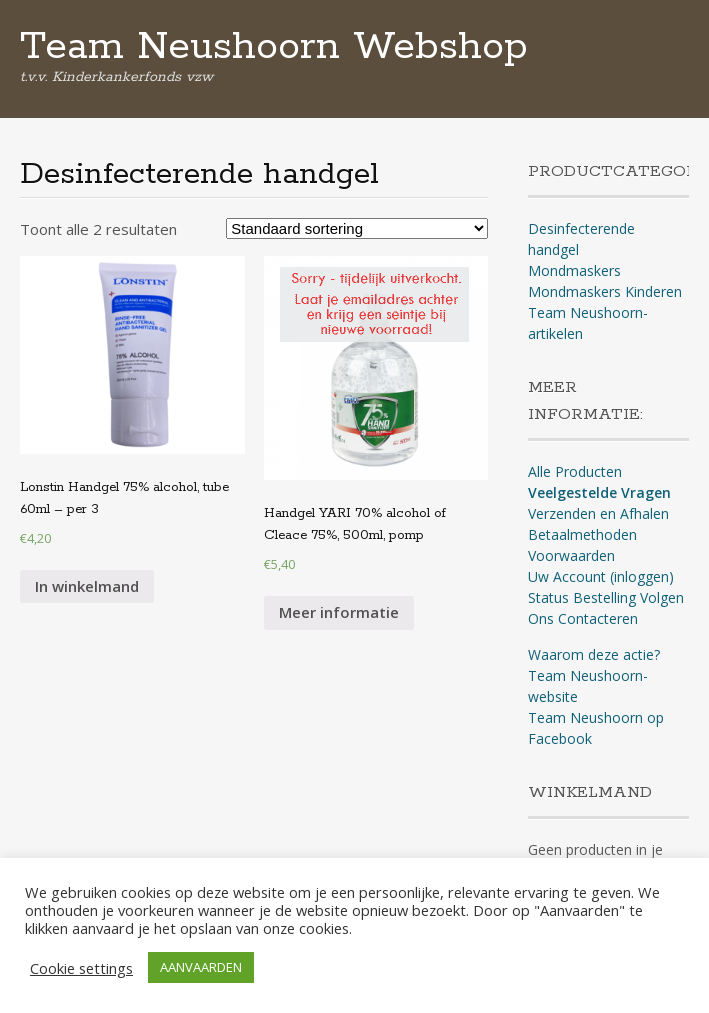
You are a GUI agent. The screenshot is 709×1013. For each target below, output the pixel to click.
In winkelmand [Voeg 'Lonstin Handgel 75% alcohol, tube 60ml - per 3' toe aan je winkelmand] (87, 586)
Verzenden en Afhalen (598, 513)
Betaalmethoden (582, 534)
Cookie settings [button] (81, 968)
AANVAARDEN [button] (201, 967)
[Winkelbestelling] (357, 228)
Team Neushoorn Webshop (274, 47)
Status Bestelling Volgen (606, 597)
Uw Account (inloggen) (601, 576)
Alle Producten (575, 471)
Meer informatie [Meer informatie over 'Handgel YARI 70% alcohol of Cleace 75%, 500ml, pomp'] (339, 612)
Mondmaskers (574, 270)
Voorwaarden (571, 555)
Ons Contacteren (583, 618)
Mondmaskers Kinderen (605, 291)
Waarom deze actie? (594, 654)
